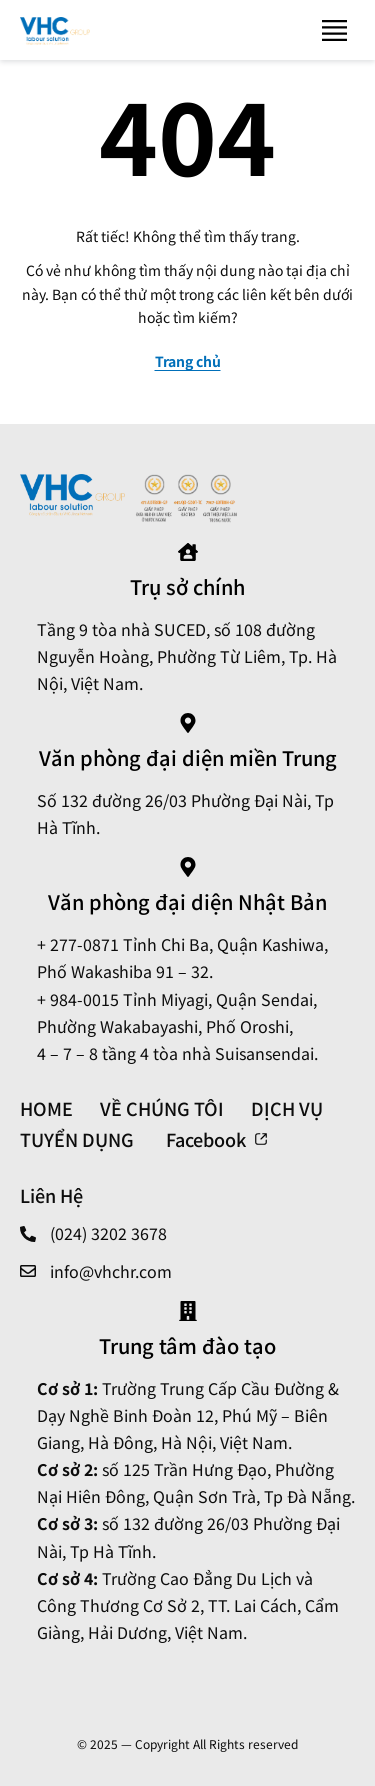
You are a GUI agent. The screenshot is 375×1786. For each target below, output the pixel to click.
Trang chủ (188, 361)
